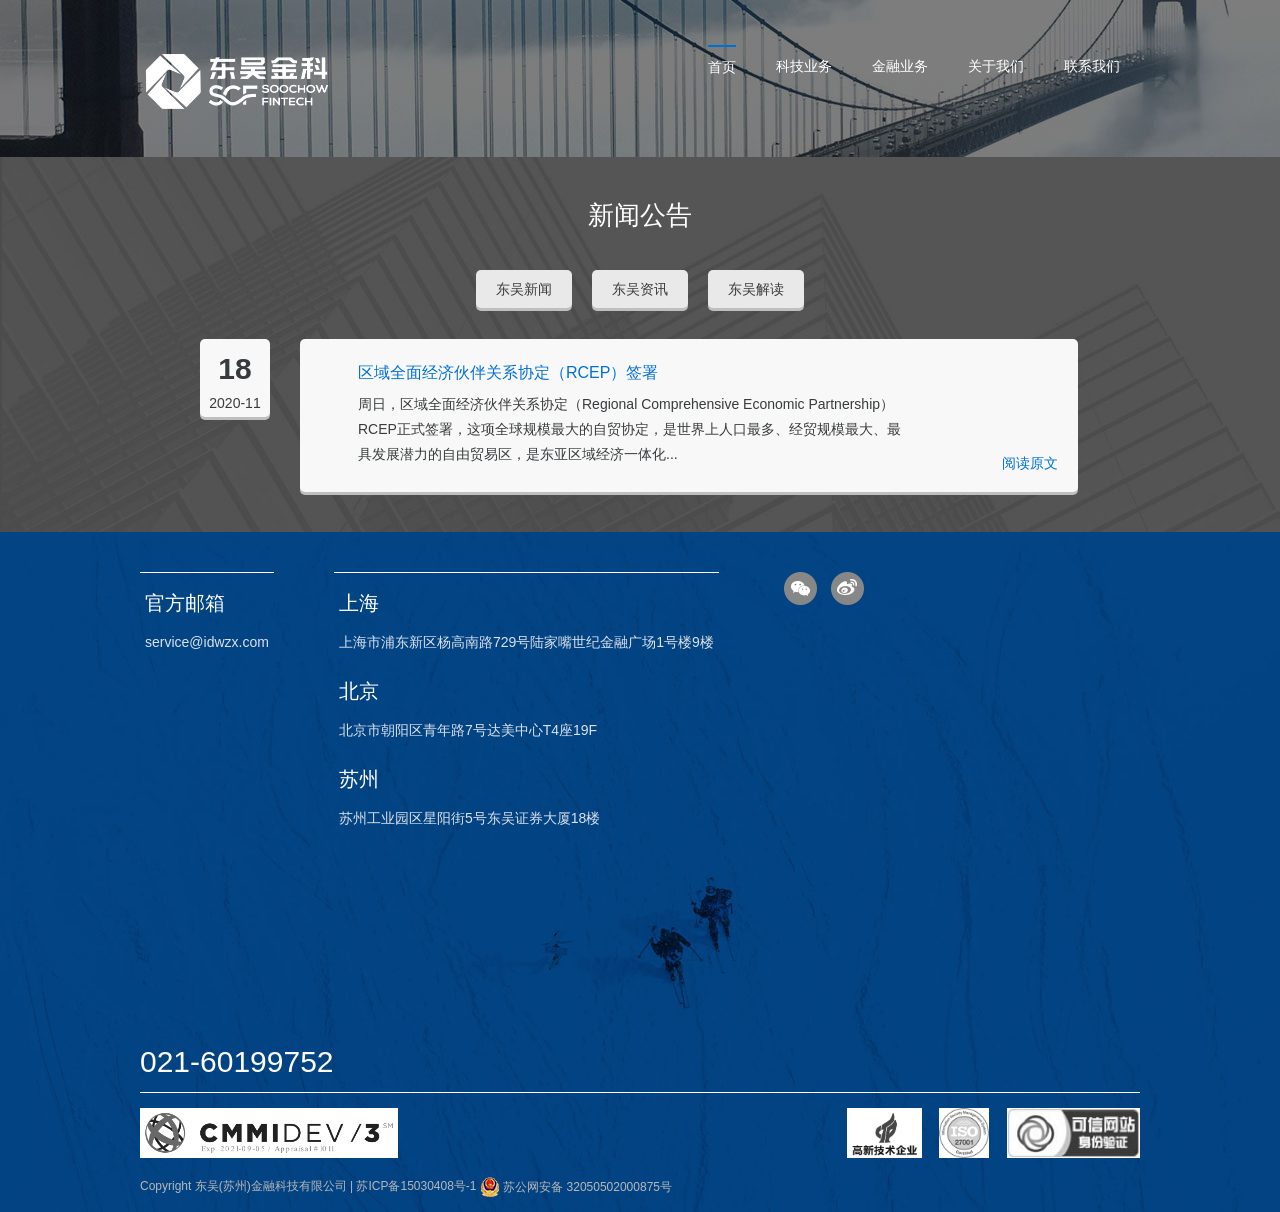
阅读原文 (1030, 463)
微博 (847, 588)
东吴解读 (756, 289)
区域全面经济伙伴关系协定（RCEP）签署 (508, 372)
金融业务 (900, 66)
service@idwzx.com (207, 642)
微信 (800, 588)
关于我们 (996, 66)
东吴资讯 (640, 289)
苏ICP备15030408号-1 (416, 1187)
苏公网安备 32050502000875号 (576, 1187)
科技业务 (804, 66)
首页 (722, 67)
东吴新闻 (524, 289)
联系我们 (1092, 66)
